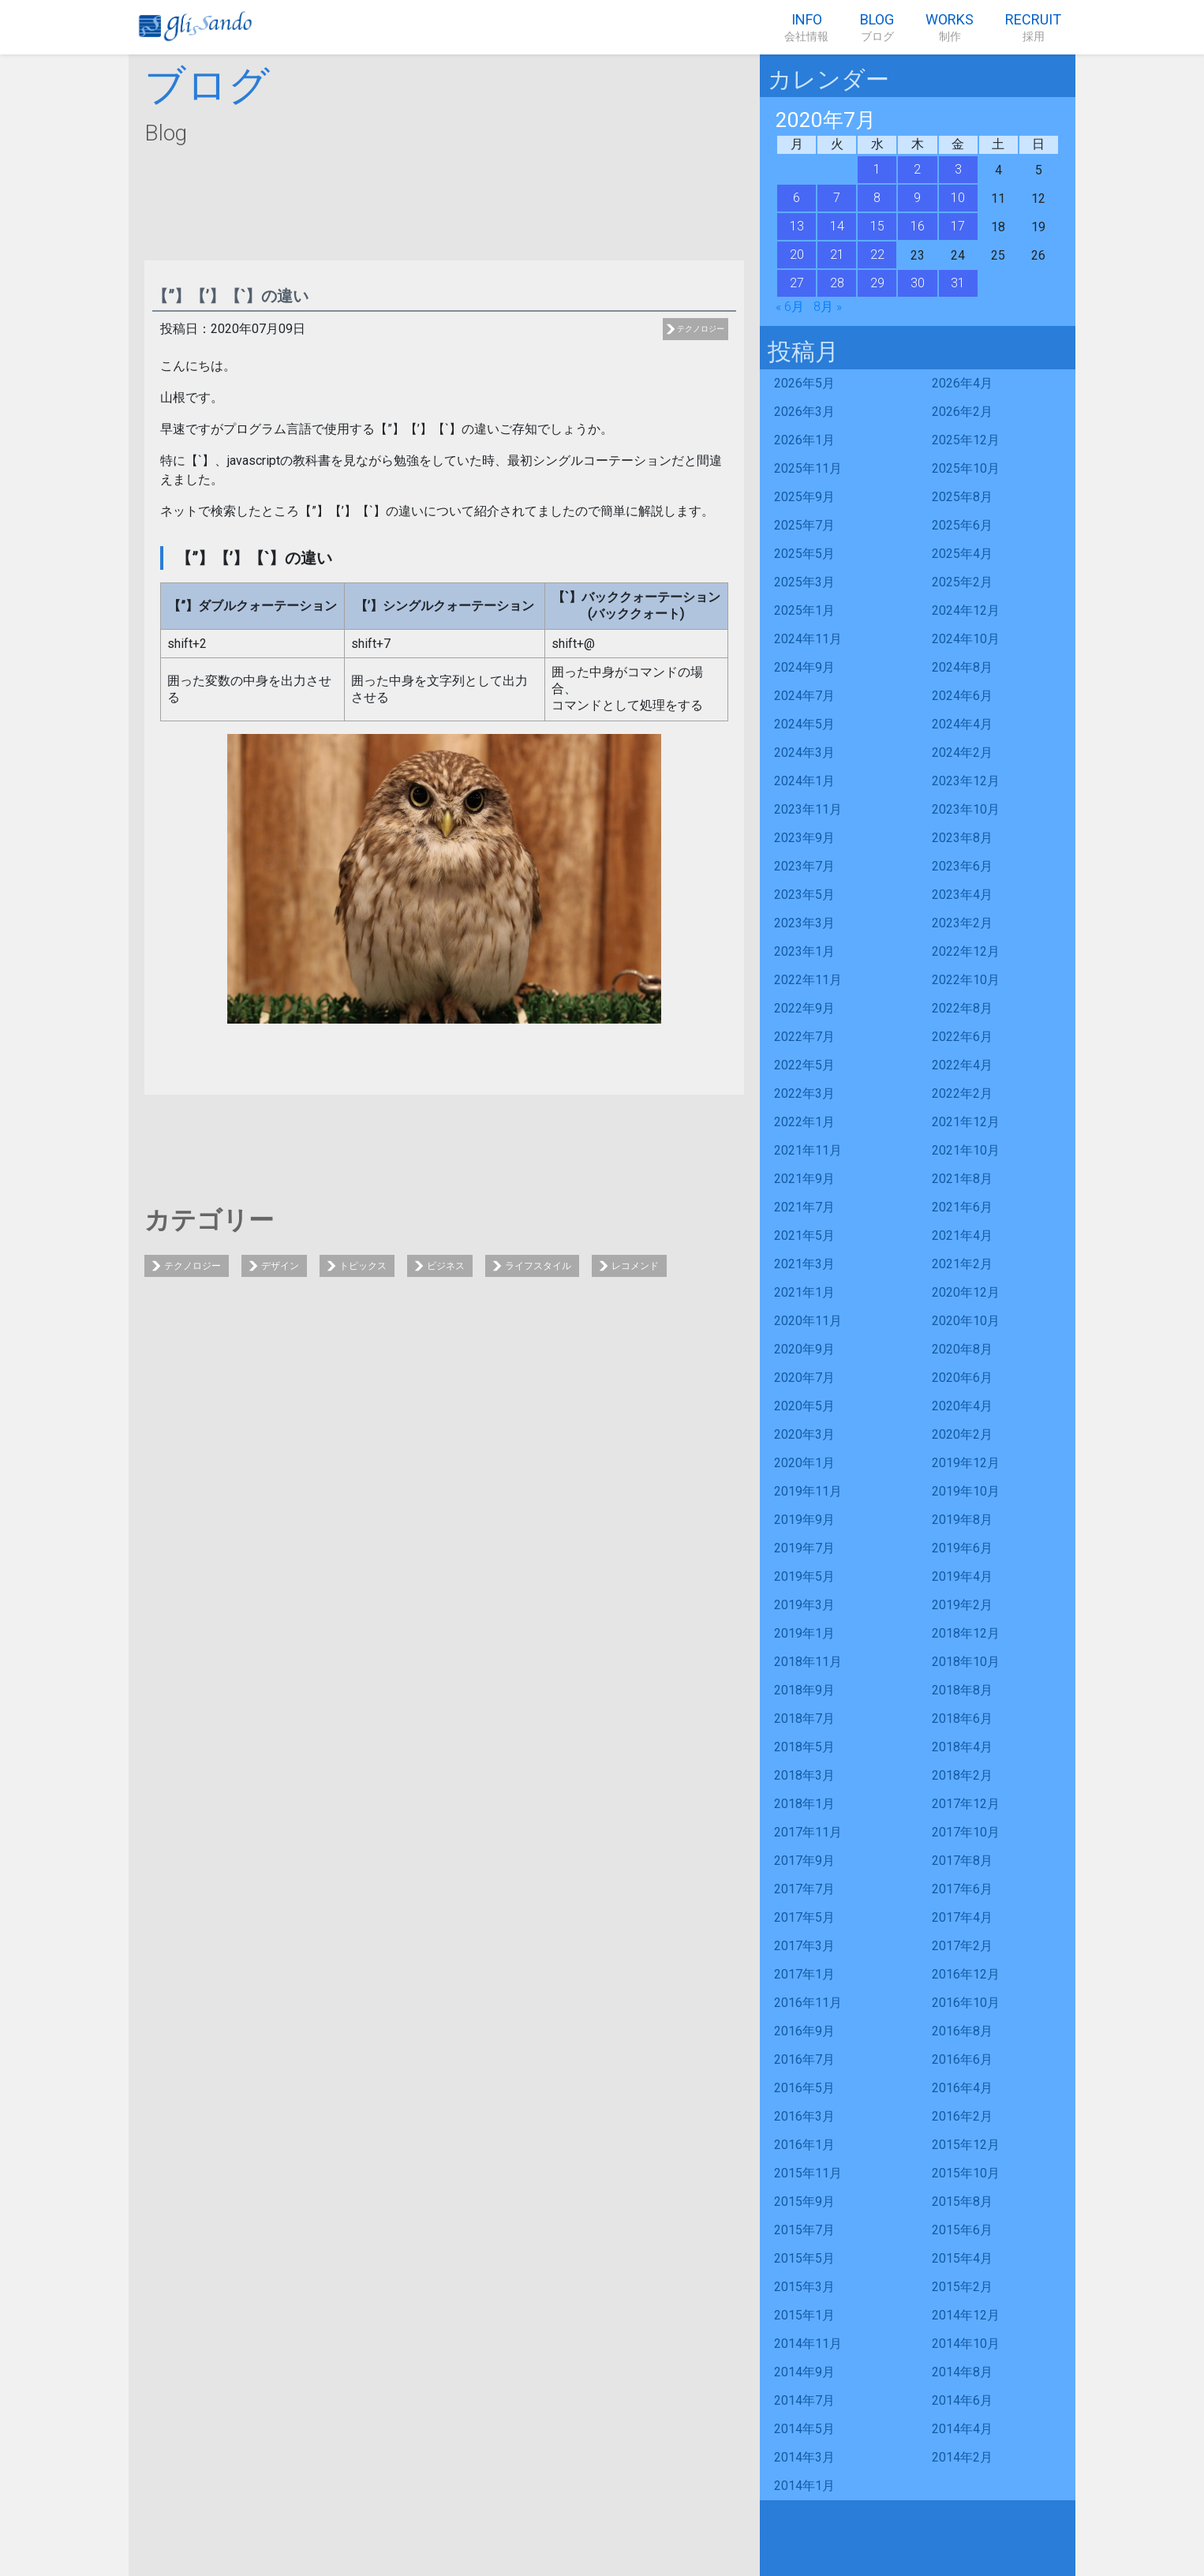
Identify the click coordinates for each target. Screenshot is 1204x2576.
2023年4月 (962, 894)
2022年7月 (804, 1036)
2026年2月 (962, 411)
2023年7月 (804, 866)
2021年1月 (804, 1292)
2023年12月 (966, 780)
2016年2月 (962, 2116)
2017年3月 (804, 1945)
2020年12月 (966, 1292)
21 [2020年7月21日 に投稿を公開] (837, 254)
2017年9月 (804, 1860)
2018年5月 (804, 1746)
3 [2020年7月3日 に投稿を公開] (958, 169)
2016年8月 (962, 2031)
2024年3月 (804, 752)
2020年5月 (804, 1405)
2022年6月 (962, 1036)
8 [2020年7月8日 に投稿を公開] (877, 197)
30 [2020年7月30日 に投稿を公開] (917, 282)
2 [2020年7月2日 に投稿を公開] (917, 169)
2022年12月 (966, 951)
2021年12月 (966, 1121)
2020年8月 (962, 1349)
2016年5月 (804, 2087)
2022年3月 (804, 1093)
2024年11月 (808, 638)
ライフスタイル (538, 1265)
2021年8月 (962, 1178)
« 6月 (790, 306)
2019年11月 (808, 1491)
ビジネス (446, 1265)
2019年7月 (804, 1548)
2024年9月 (804, 667)
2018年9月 (804, 1690)
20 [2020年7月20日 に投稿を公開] (797, 254)
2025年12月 (966, 439)
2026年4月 (962, 383)
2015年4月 (962, 2258)
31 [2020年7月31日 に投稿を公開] (958, 282)
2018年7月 (804, 1718)
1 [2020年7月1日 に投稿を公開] (877, 169)
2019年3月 (804, 1604)
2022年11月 (808, 979)
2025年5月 (804, 553)
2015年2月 (962, 2286)
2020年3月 (804, 1434)
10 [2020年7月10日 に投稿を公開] (958, 197)
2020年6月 (962, 1377)
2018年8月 (962, 1690)
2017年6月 (962, 1888)
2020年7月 (804, 1377)
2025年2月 (962, 582)
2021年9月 (804, 1178)
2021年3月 (804, 1263)
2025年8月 (962, 496)
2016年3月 (804, 2116)
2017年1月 (804, 1974)
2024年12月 (966, 610)
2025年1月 (804, 610)
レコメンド (635, 1265)
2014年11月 (808, 2343)
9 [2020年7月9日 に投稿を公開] (917, 197)
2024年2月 (962, 752)
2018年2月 (962, 1775)
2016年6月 (962, 2059)
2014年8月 (962, 2371)
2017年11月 (808, 1832)
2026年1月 (804, 439)
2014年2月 (962, 2457)
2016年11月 (808, 2002)
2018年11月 (808, 1661)
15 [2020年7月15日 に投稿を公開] (877, 226)
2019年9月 (804, 1519)
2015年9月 (804, 2201)
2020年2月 (962, 1434)
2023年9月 (804, 837)
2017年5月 (804, 1917)
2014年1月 (804, 2485)
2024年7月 (804, 695)
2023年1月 (804, 951)
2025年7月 (804, 525)
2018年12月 (966, 1633)
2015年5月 (804, 2258)
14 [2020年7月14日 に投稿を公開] (837, 226)
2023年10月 (966, 809)
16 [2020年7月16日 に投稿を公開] (917, 226)
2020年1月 (804, 1462)
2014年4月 (962, 2428)
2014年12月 (966, 2315)
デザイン (280, 1265)
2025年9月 (804, 496)
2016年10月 (966, 2002)
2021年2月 (962, 1263)
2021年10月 (966, 1150)
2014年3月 (804, 2457)
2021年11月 (808, 1150)
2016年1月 (804, 2144)
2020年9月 (804, 1349)
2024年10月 (966, 638)
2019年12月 (966, 1462)
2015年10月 (966, 2173)
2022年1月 (804, 1121)
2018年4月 (962, 1746)
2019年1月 (804, 1633)
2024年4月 (962, 724)
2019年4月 (962, 1576)
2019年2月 (962, 1604)
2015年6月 (962, 2229)
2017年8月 (962, 1860)
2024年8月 (962, 667)
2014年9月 (804, 2371)
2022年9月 (804, 1008)
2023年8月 (962, 837)
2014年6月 (962, 2400)
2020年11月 (808, 1320)
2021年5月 (804, 1235)
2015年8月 (962, 2201)
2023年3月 (804, 922)
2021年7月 (804, 1207)
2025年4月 (962, 553)
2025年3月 (804, 582)
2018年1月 (804, 1803)
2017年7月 (804, 1888)
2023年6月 (962, 866)
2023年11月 (808, 809)
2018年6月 (962, 1718)
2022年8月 (962, 1008)
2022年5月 (804, 1065)
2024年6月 (962, 695)
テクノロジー (700, 328)
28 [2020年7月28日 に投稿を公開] (837, 282)
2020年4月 (962, 1405)
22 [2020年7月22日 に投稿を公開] (877, 254)
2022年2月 (962, 1093)
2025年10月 (966, 468)
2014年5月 (804, 2428)
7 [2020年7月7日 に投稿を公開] (836, 197)
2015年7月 (804, 2229)
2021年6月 (962, 1207)
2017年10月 (966, 1832)
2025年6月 (962, 525)
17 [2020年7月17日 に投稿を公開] (958, 226)
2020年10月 (966, 1320)
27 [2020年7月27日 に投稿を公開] (797, 282)
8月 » (827, 306)
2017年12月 (966, 1803)
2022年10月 (966, 979)
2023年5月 (804, 894)
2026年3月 (804, 411)
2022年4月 (962, 1065)
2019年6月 (962, 1548)
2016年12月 (966, 1974)
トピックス (363, 1265)
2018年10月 (966, 1661)
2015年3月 (804, 2286)
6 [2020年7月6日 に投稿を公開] (796, 197)
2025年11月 (808, 468)
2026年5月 (804, 383)
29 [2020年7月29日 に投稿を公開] (877, 282)
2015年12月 (966, 2144)
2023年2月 (962, 922)
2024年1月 (804, 780)
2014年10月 (966, 2343)
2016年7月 (804, 2059)
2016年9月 (804, 2031)
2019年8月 (962, 1519)
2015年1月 (804, 2315)
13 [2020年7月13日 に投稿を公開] (797, 226)
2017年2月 (962, 1945)
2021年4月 (962, 1235)
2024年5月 (804, 724)
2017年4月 (962, 1917)
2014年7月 (804, 2400)
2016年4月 (962, 2087)
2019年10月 (966, 1491)
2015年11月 (808, 2173)
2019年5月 (804, 1576)
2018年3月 (804, 1775)
